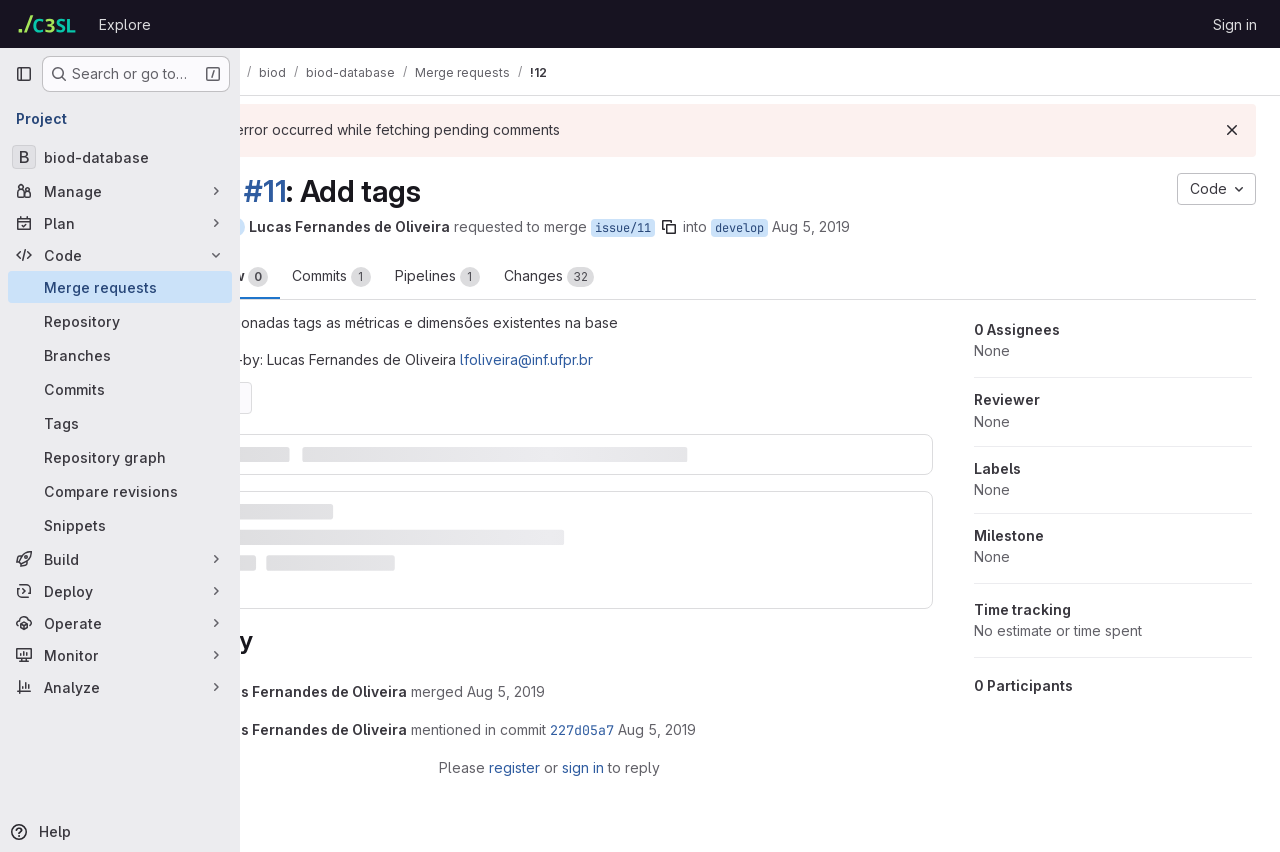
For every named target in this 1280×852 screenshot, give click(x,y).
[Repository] (120, 321)
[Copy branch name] (767, 227)
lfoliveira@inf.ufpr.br (624, 359)
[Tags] (120, 423)
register (563, 752)
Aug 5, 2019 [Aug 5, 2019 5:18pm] (909, 226)
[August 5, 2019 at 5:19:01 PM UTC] (755, 714)
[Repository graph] (120, 457)
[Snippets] (120, 525)
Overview (321, 277)
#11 (363, 191)
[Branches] (120, 355)
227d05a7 (680, 715)
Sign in (1235, 24)
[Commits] (120, 389)
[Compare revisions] (120, 491)
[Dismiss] (1232, 130)
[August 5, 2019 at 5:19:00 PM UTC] (604, 676)
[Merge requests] (120, 287)
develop (837, 228)
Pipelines (535, 277)
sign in (632, 752)
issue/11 (721, 228)
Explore (125, 24)
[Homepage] (47, 24)
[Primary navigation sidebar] (24, 74)
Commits (429, 277)
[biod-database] (120, 157)
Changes (647, 277)
